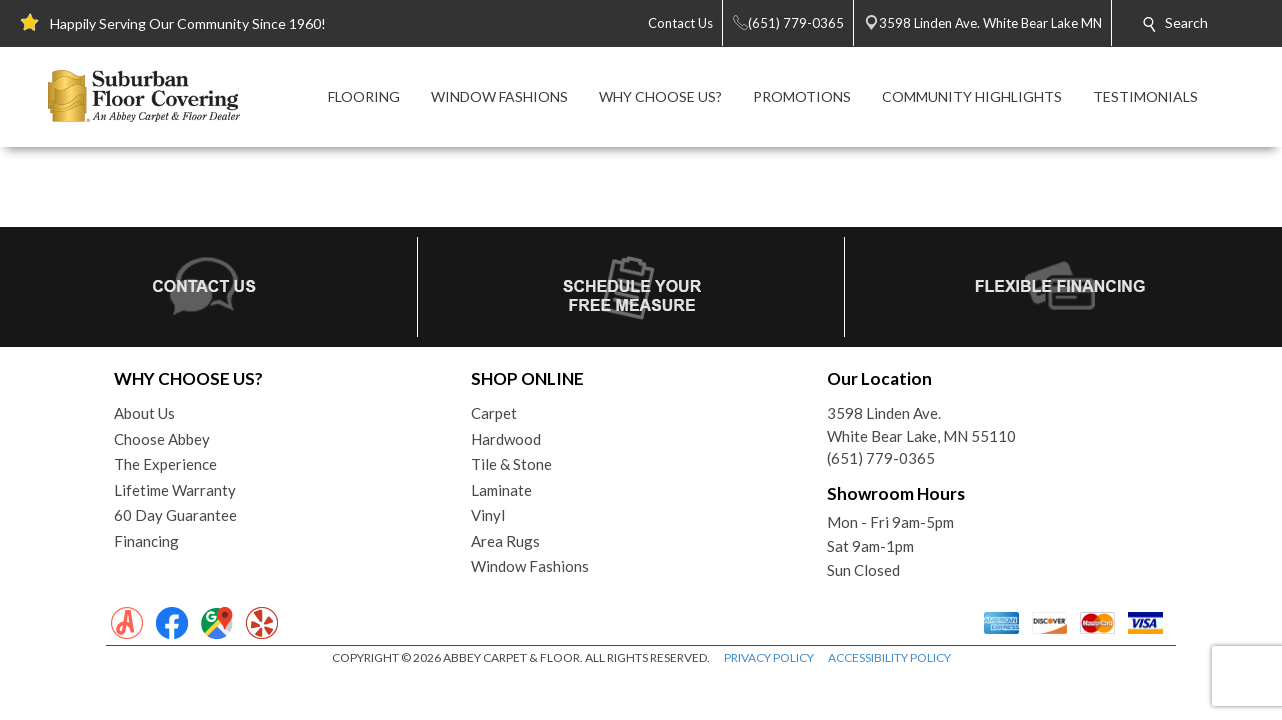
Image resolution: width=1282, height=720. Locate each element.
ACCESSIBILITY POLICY (889, 657)
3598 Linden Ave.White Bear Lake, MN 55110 (921, 424)
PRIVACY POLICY (769, 657)
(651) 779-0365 (881, 458)
